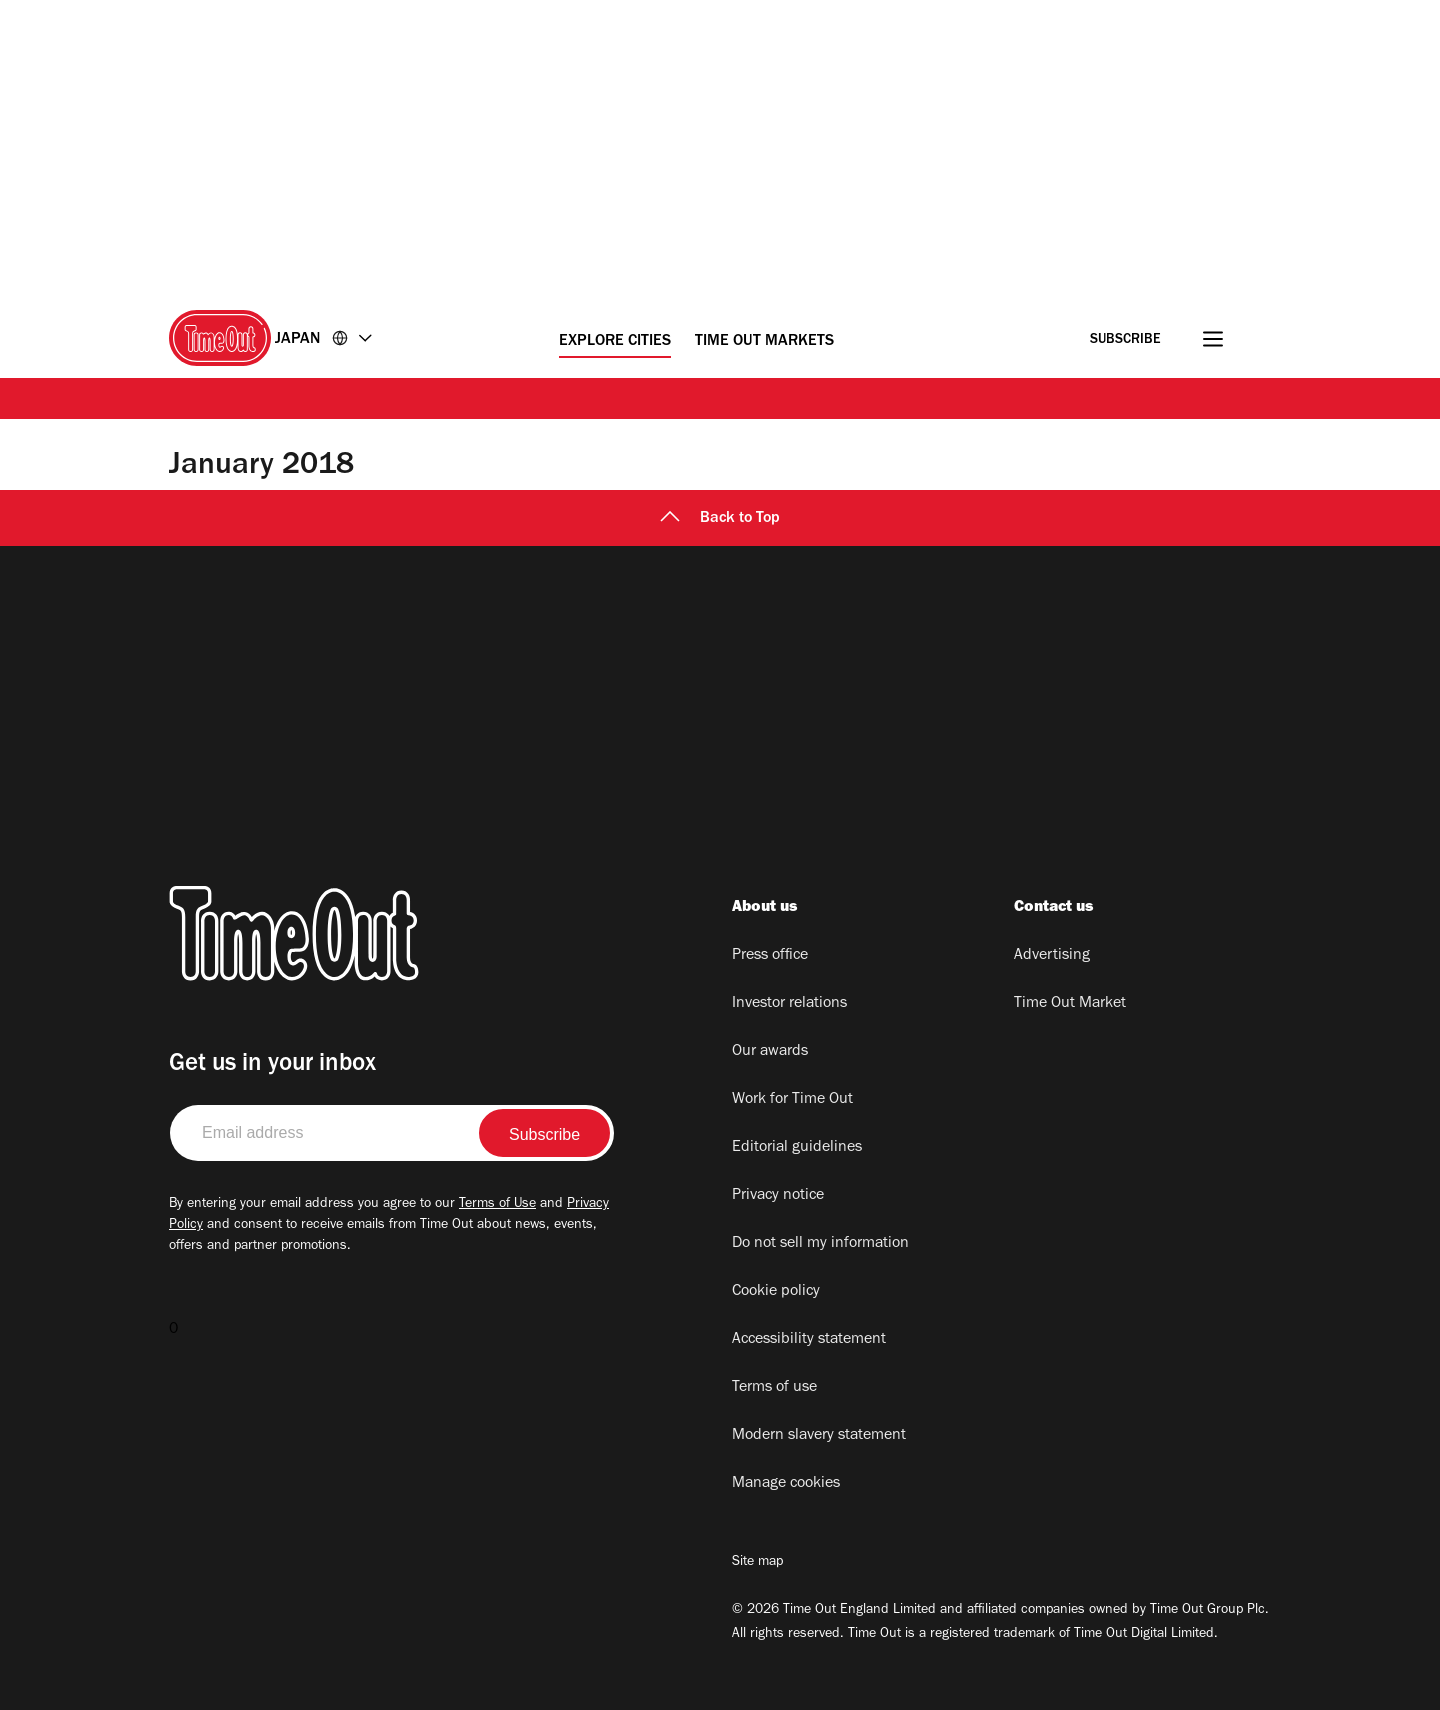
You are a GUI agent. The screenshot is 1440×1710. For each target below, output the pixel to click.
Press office (770, 956)
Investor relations (789, 1004)
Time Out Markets (764, 342)
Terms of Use (497, 1205)
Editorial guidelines (797, 1148)
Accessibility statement (809, 1340)
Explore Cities (615, 342)
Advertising (1052, 956)
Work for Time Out (792, 1100)
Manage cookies (786, 1484)
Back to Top (720, 519)
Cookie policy (776, 1292)
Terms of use (774, 1388)
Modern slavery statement (819, 1436)
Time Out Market (1070, 1004)
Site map (757, 1563)
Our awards (770, 1052)
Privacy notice (778, 1196)
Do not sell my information (820, 1244)
